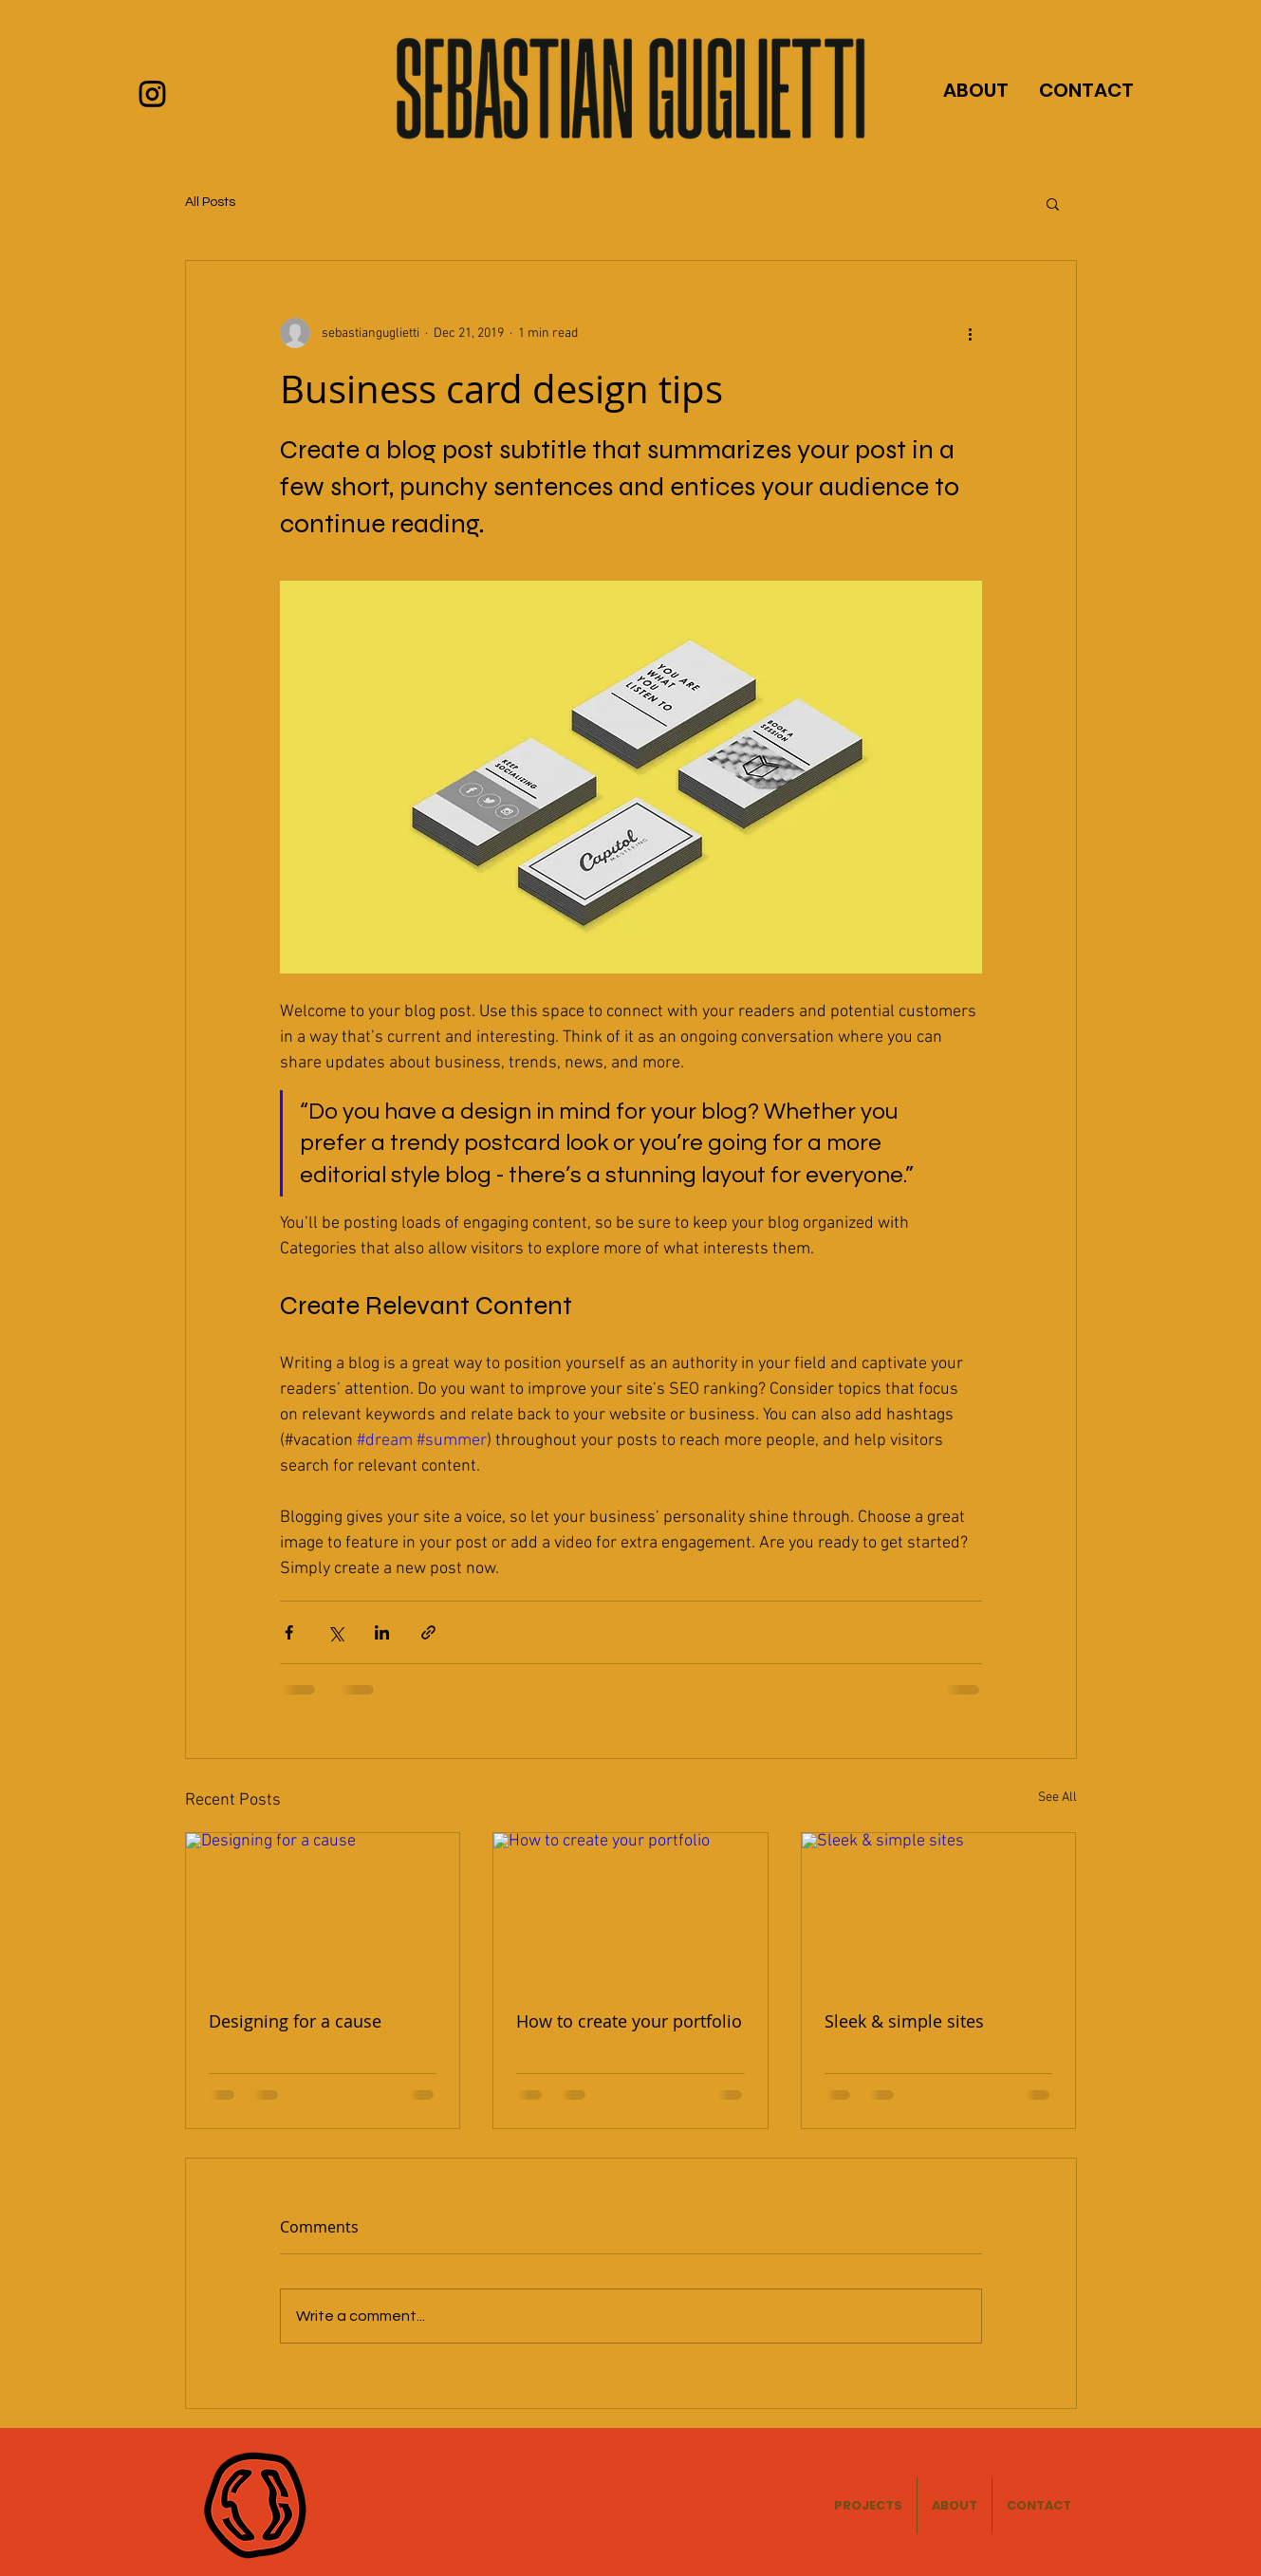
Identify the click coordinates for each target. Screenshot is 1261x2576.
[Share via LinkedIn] (382, 1632)
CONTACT (1086, 90)
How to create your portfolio (629, 2021)
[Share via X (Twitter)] (335, 1632)
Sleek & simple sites (904, 2021)
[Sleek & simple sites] (939, 1910)
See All (1057, 1797)
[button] (1053, 203)
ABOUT (976, 90)
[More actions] (970, 333)
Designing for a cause (295, 2021)
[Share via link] (428, 1632)
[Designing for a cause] (323, 1910)
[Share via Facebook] (289, 1632)
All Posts (210, 202)
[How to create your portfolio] (630, 1910)
